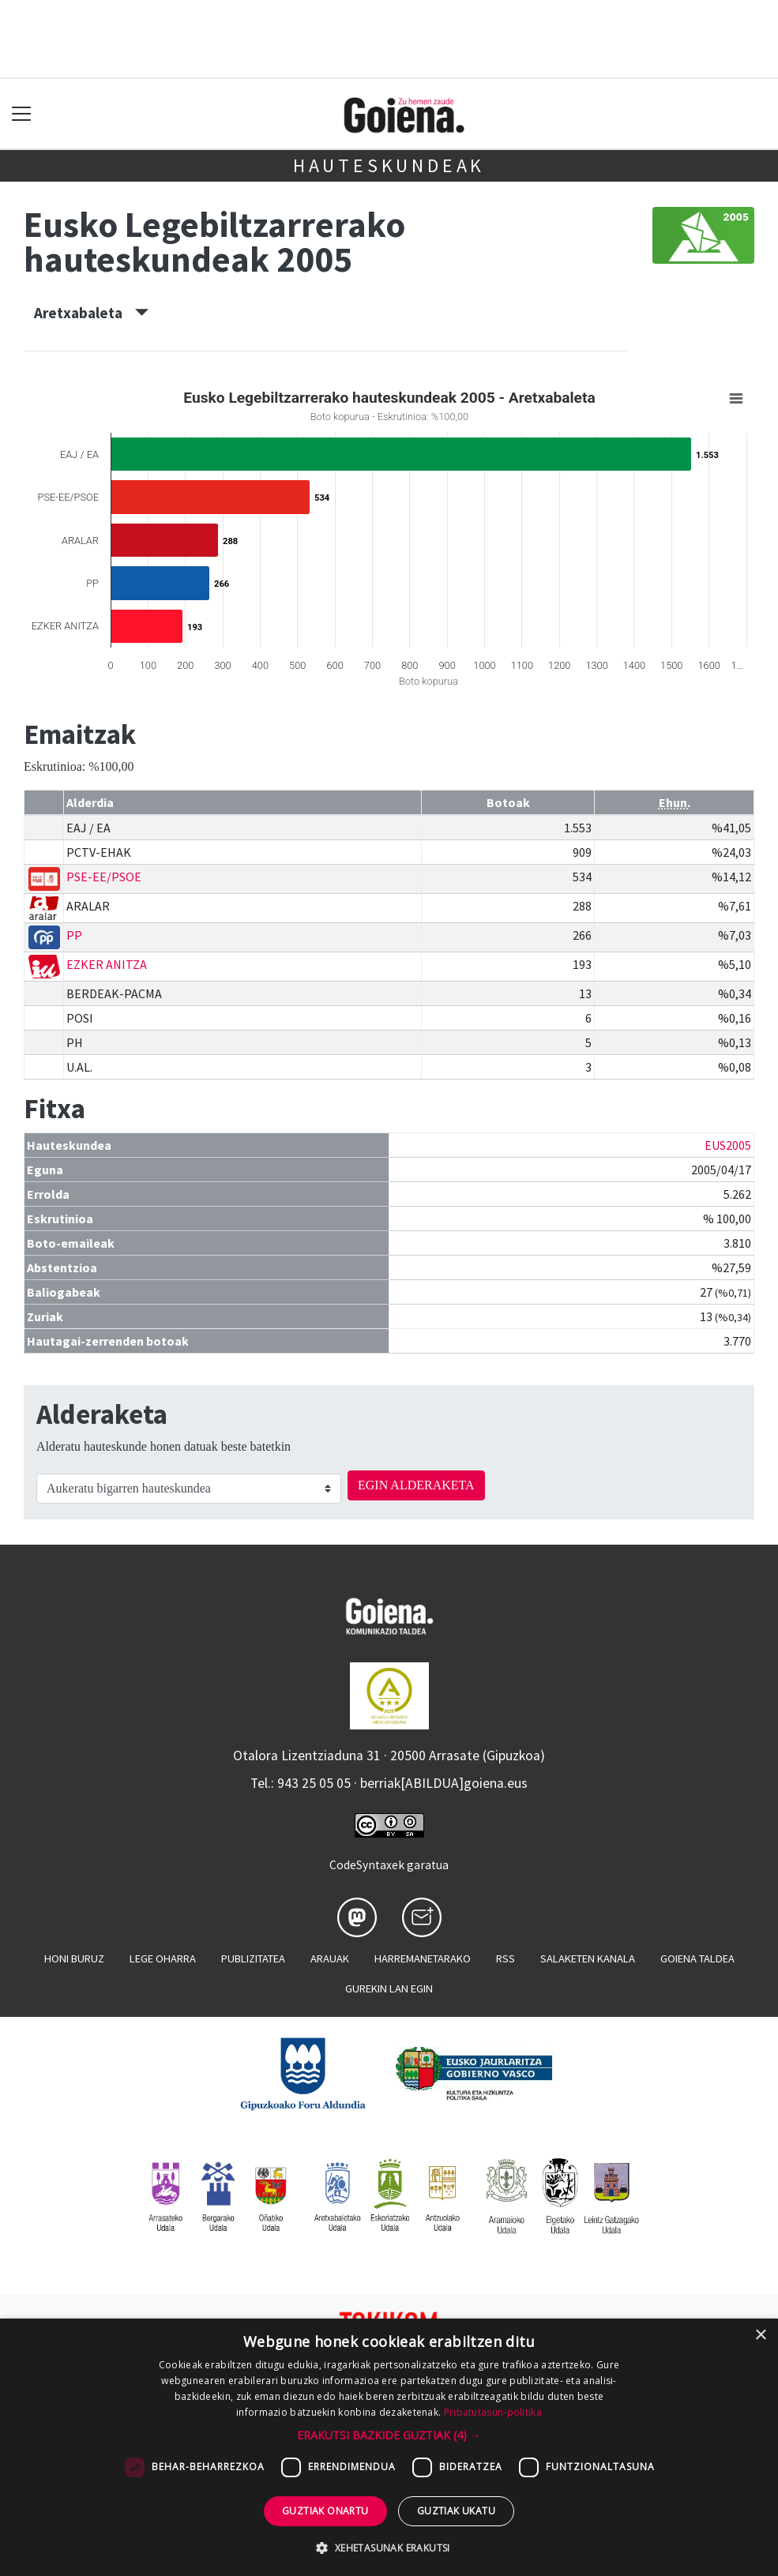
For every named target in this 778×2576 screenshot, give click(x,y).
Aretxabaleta (91, 312)
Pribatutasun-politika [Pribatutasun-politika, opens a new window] (493, 2412)
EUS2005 (728, 1145)
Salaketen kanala (587, 1958)
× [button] (760, 2335)
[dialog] (389, 2447)
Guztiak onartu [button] (325, 2511)
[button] (389, 2435)
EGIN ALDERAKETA (416, 1485)
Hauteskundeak (389, 165)
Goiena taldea (697, 1958)
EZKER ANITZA (106, 964)
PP (74, 935)
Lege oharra (163, 1958)
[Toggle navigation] (22, 114)
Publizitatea (253, 1958)
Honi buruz (74, 1958)
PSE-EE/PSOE (103, 876)
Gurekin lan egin (389, 1988)
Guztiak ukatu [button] (456, 2511)
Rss (505, 1958)
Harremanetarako (422, 1958)
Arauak (329, 1958)
